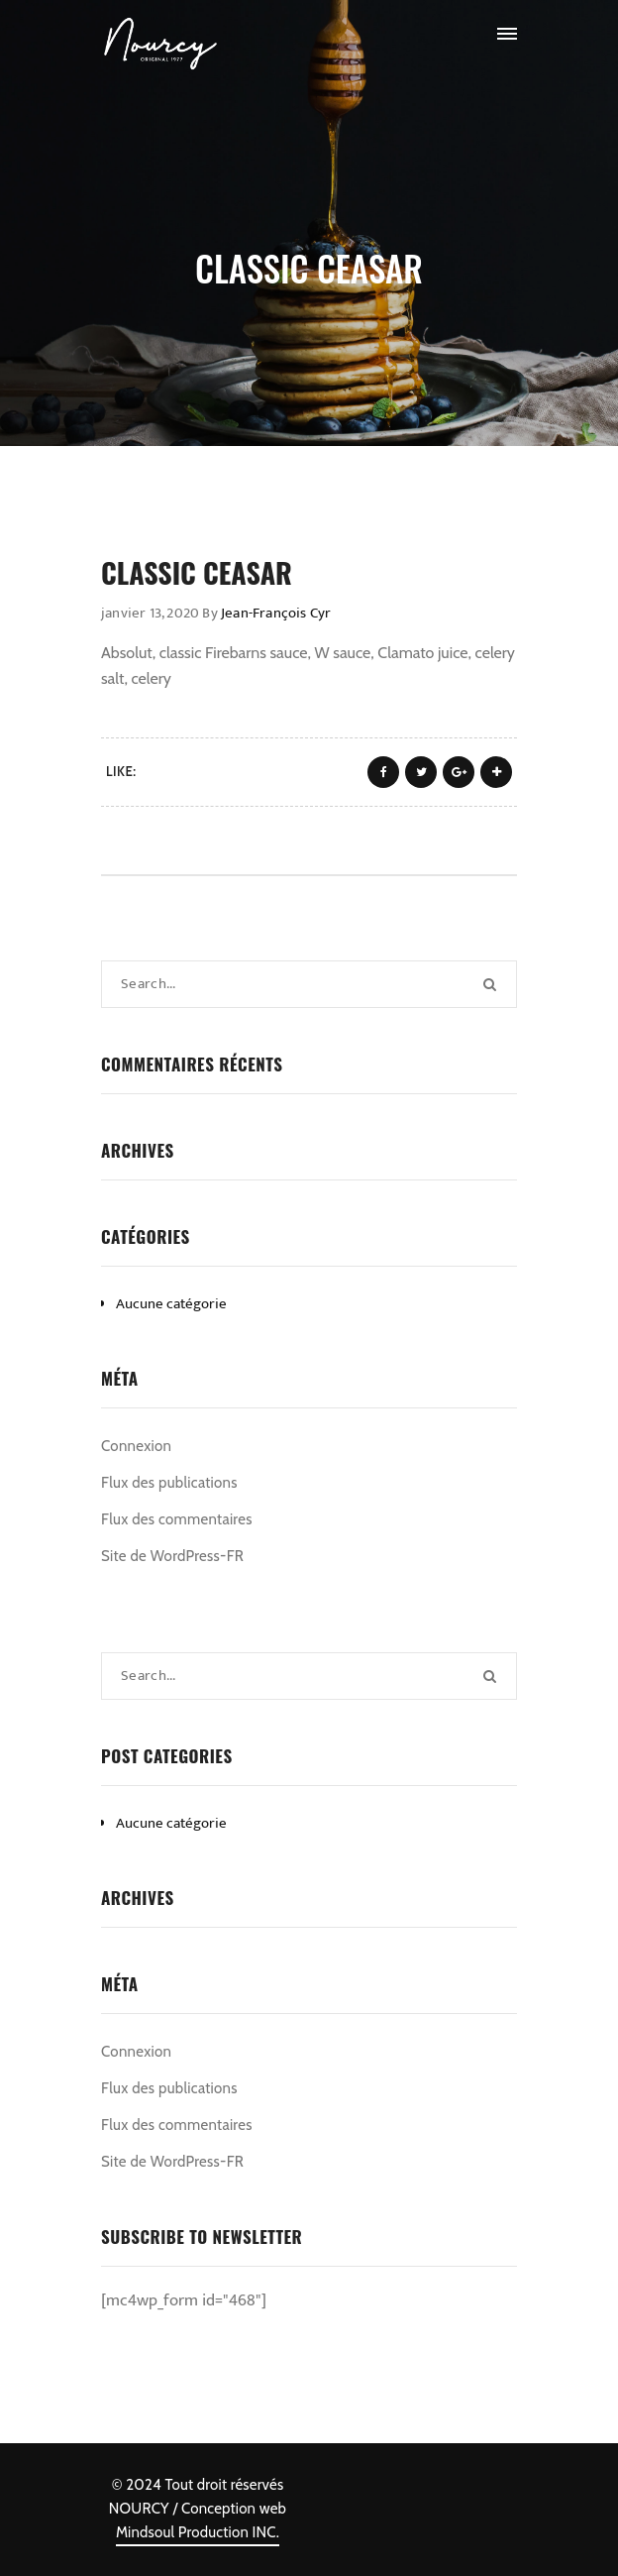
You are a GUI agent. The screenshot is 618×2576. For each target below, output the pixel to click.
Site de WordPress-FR (172, 1556)
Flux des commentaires (177, 1519)
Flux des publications (169, 1483)
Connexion (136, 1446)
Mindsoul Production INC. (197, 2532)
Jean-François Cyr (276, 613)
